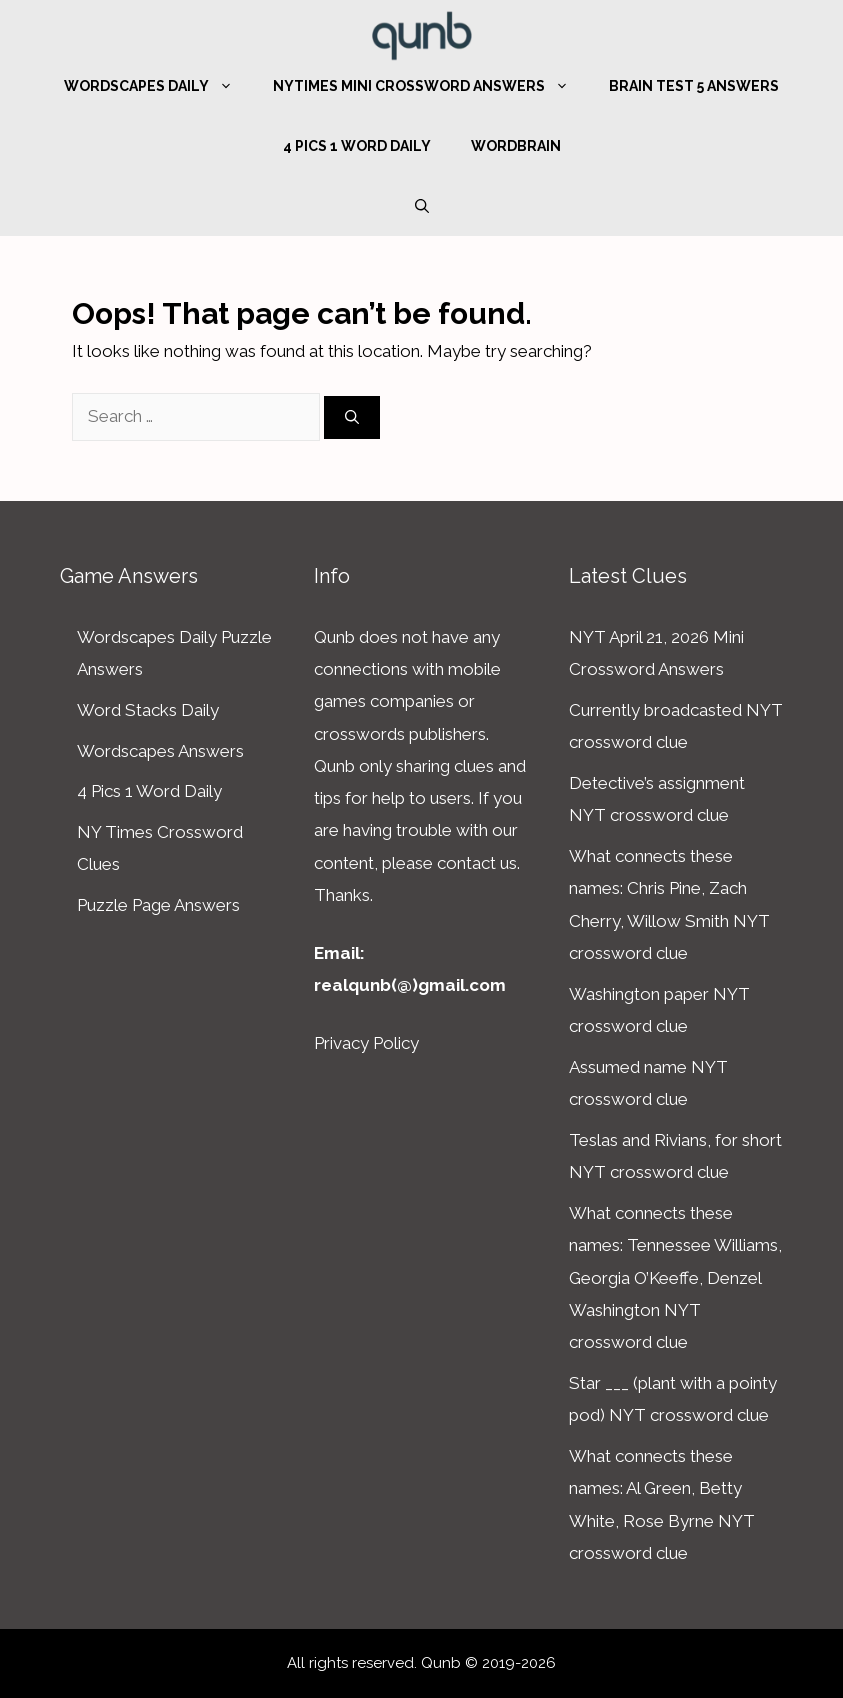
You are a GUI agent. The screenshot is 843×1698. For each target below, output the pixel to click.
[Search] (352, 417)
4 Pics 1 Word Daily (357, 146)
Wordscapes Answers (160, 751)
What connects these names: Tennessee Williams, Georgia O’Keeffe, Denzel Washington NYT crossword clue (675, 1277)
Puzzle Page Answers (158, 905)
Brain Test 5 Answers (694, 86)
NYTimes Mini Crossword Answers (431, 86)
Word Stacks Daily (148, 710)
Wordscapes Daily (158, 86)
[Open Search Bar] (422, 206)
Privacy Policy (366, 1043)
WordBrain (516, 146)
